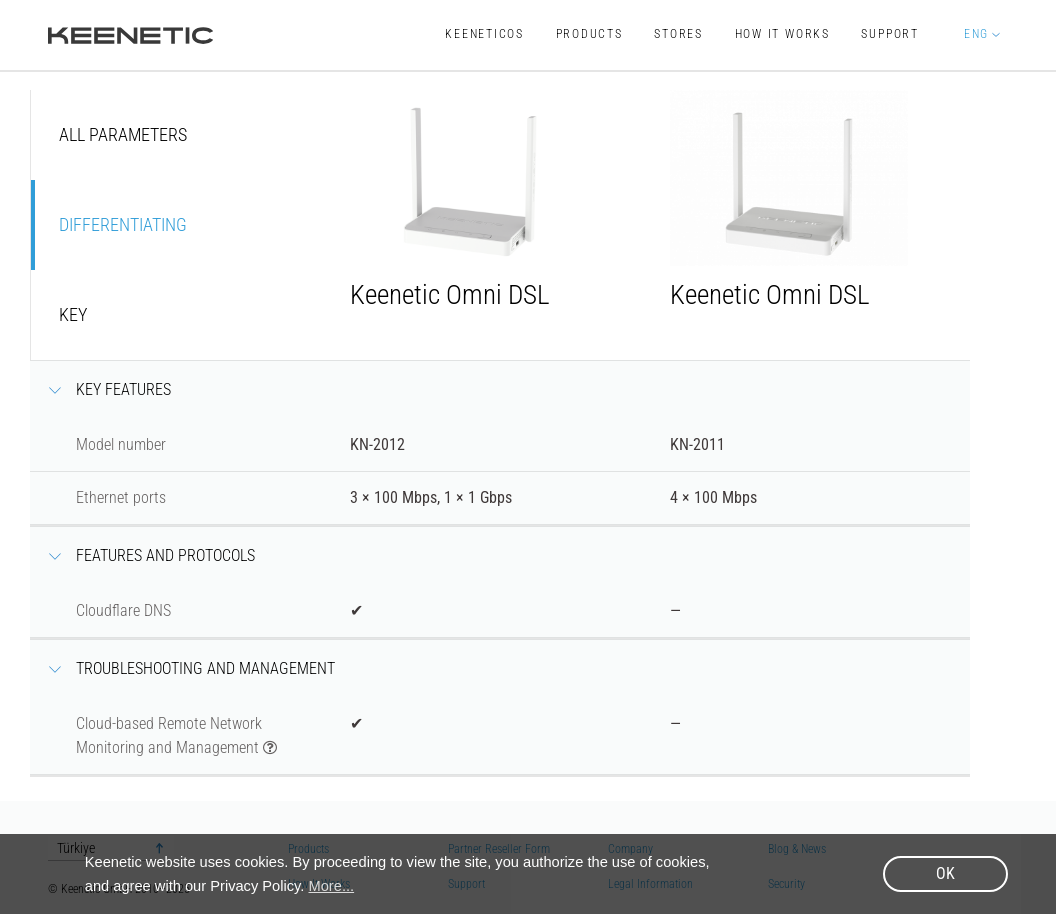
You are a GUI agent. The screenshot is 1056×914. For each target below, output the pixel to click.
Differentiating (123, 224)
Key (73, 314)
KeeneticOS (484, 34)
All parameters (123, 134)
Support (890, 34)
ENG (976, 34)
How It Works (782, 34)
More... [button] (332, 886)
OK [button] (945, 873)
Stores (678, 34)
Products (589, 34)
